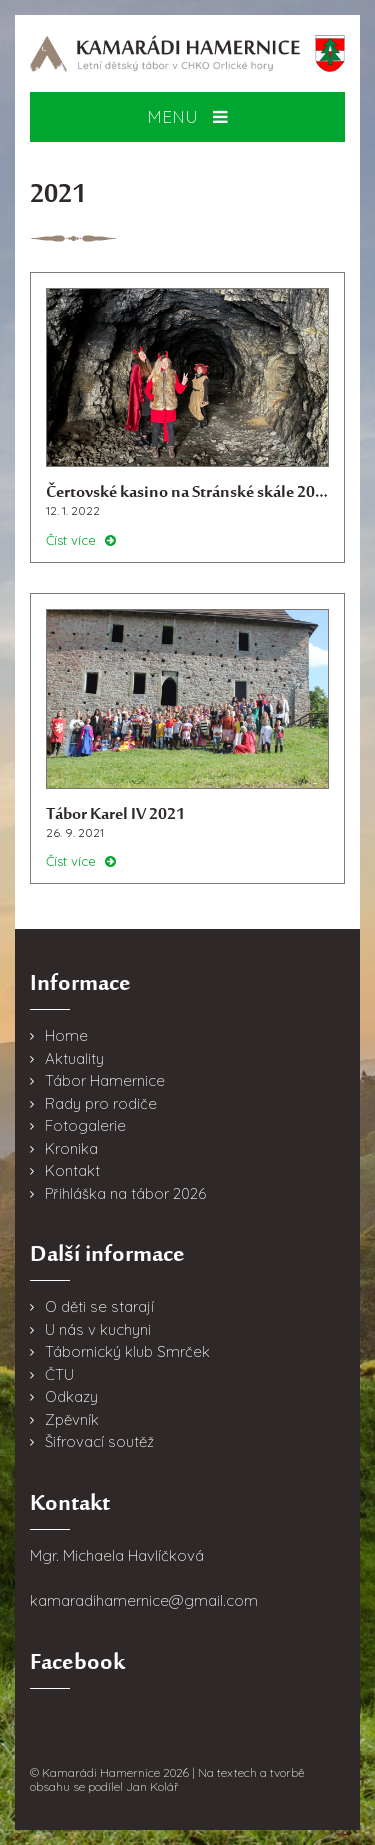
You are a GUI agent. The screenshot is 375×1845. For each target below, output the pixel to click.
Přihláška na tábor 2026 (125, 1193)
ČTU (59, 1374)
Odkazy (71, 1396)
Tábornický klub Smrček (127, 1351)
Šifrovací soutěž (99, 1441)
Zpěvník (72, 1419)
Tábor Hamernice (105, 1080)
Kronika (71, 1148)
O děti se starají (99, 1306)
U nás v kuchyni (98, 1329)
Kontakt (72, 1170)
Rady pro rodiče (101, 1103)
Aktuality (74, 1058)
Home (66, 1035)
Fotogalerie (85, 1125)
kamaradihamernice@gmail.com (144, 1600)
